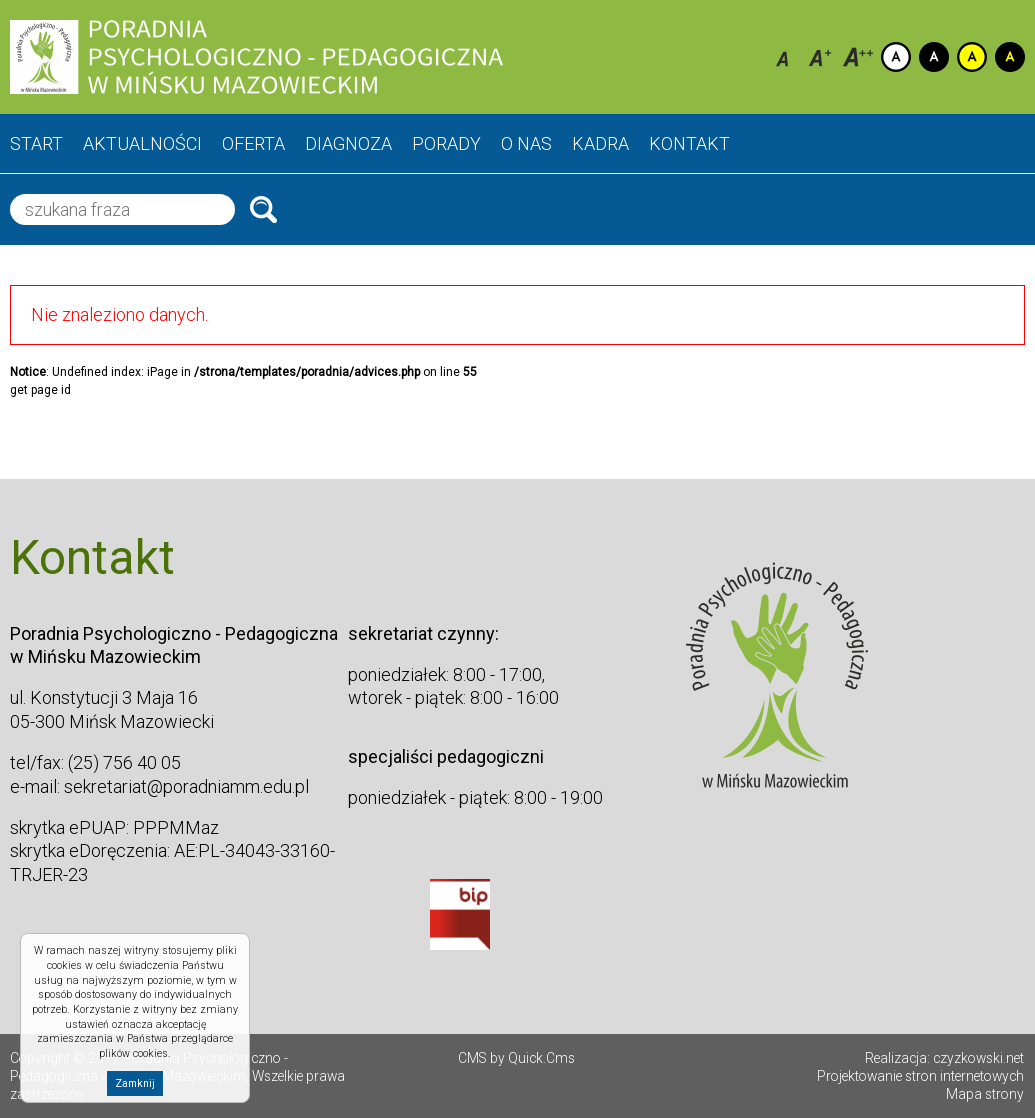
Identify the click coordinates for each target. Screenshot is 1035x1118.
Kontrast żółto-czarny (972, 57)
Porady (446, 143)
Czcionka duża (858, 57)
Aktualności (142, 143)
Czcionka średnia (820, 57)
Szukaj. (263, 209)
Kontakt (689, 143)
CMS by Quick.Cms (516, 1058)
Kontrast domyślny (896, 57)
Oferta (253, 143)
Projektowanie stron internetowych (920, 1076)
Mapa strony (985, 1094)
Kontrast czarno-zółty (1010, 57)
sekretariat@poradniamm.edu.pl (186, 786)
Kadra (600, 143)
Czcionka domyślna (782, 57)
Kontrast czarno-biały (934, 57)
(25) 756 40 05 (124, 762)
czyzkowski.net (978, 1058)
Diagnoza (348, 143)
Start (36, 143)
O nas (526, 143)
